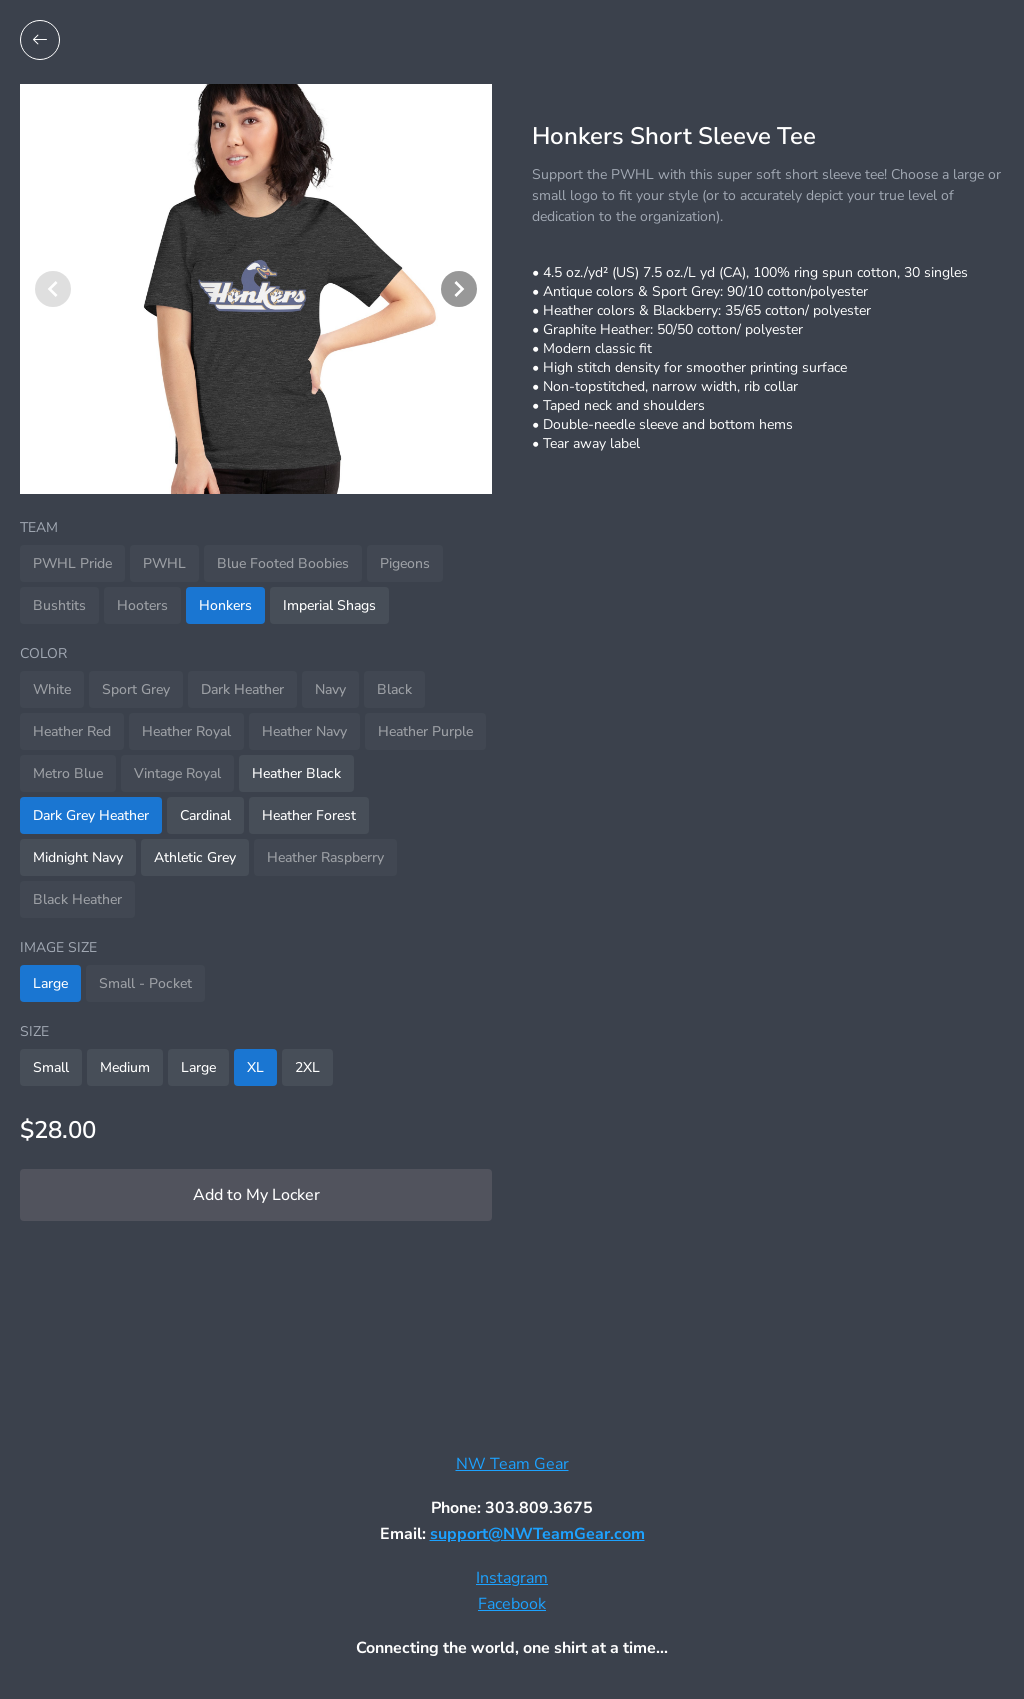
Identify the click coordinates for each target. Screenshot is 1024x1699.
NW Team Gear (512, 1464)
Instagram (512, 1578)
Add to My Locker (256, 1195)
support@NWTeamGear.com (537, 1534)
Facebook (512, 1604)
